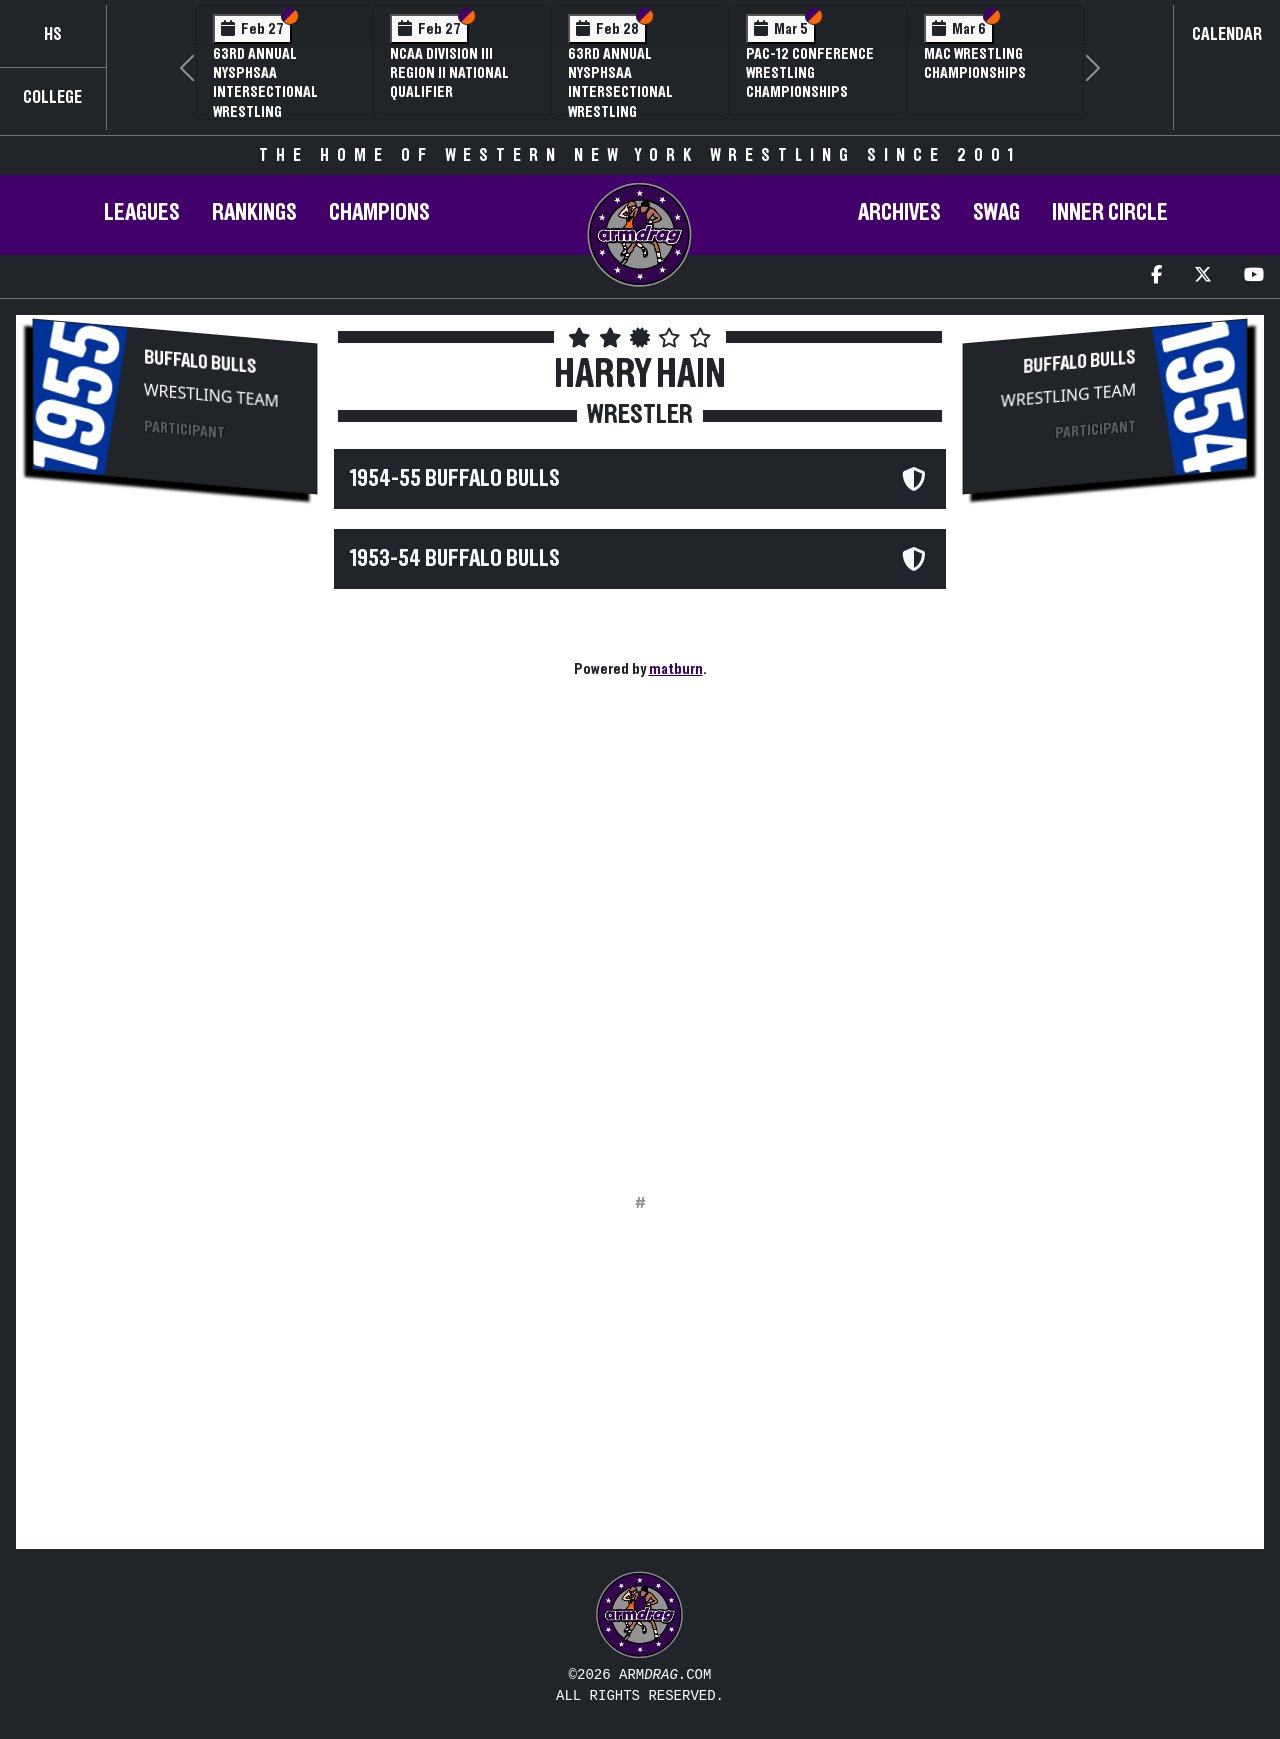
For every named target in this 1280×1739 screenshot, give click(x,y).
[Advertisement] (175, 846)
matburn (676, 669)
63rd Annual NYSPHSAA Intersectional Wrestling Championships (620, 92)
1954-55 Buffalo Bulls (455, 479)
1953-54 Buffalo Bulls (455, 559)
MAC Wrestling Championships (975, 63)
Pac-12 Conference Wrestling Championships (810, 73)
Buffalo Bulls (200, 362)
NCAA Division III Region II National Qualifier (449, 73)
